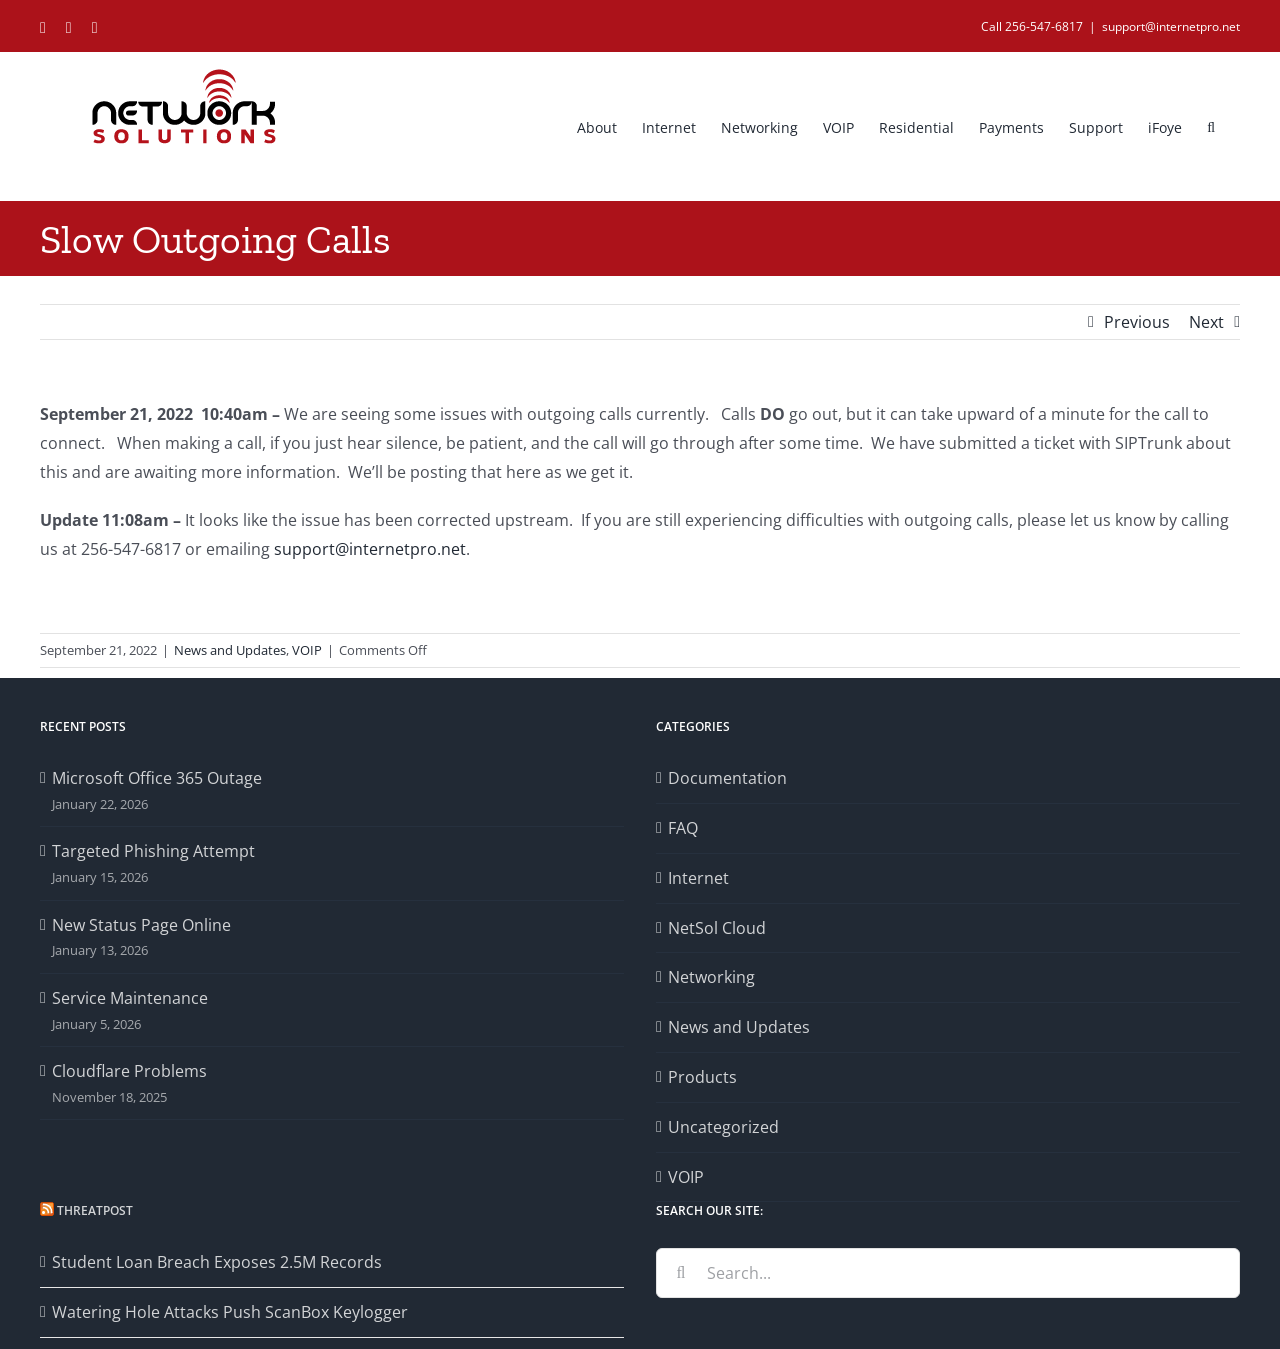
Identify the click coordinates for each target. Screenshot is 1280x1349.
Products (702, 1077)
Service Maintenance (130, 998)
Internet (698, 878)
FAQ (683, 828)
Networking (711, 977)
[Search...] (948, 1273)
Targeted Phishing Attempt (153, 851)
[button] (1211, 126)
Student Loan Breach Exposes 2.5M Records (217, 1262)
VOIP (307, 650)
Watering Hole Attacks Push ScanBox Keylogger (230, 1312)
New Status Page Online (141, 925)
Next (1206, 322)
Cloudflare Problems (129, 1071)
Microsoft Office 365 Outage (157, 778)
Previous (1137, 322)
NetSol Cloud (717, 928)
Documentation (727, 778)
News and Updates (230, 650)
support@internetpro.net (1171, 26)
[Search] (681, 1273)
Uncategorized (723, 1127)
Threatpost (95, 1210)
